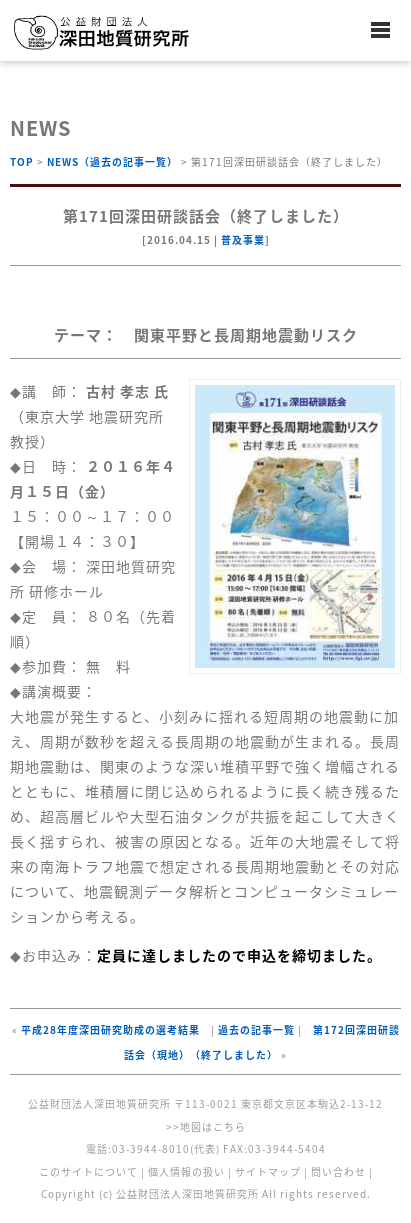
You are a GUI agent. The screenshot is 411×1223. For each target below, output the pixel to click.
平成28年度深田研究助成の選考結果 (110, 1029)
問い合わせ (338, 1171)
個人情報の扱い (186, 1171)
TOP (22, 161)
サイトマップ (268, 1171)
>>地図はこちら (206, 1126)
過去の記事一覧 (256, 1029)
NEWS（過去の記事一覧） (112, 161)
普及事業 (243, 239)
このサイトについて (88, 1171)
